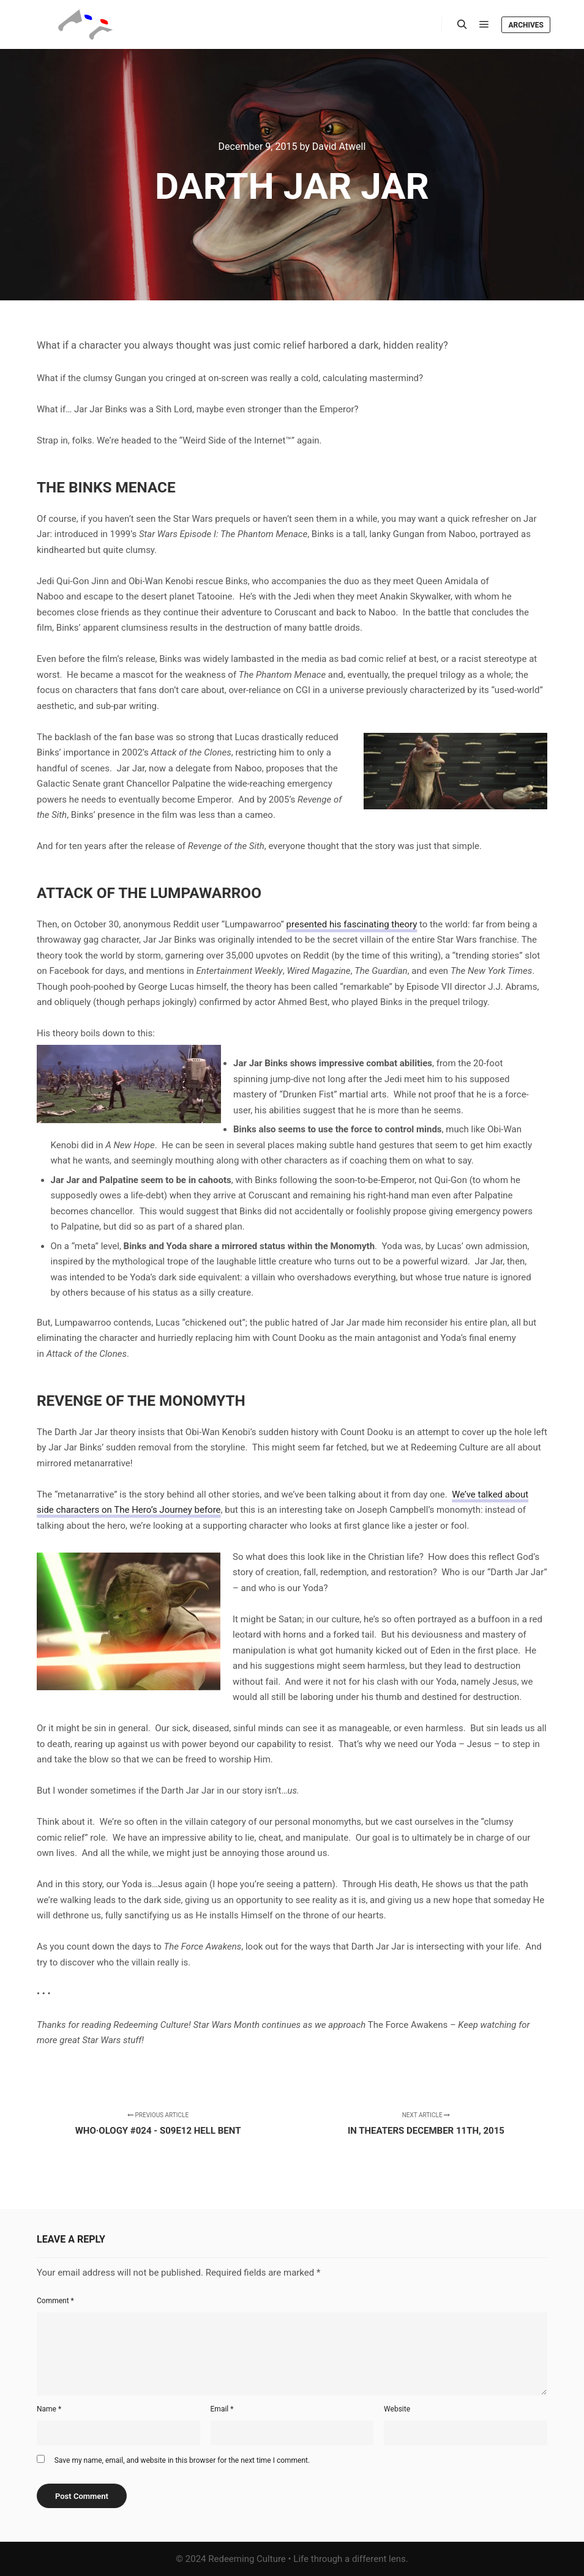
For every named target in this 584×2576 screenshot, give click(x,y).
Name (49, 2409)
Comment (55, 2300)
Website (397, 2409)
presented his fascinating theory (351, 924)
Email (222, 2409)
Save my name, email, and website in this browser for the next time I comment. (182, 2460)
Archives (526, 25)
